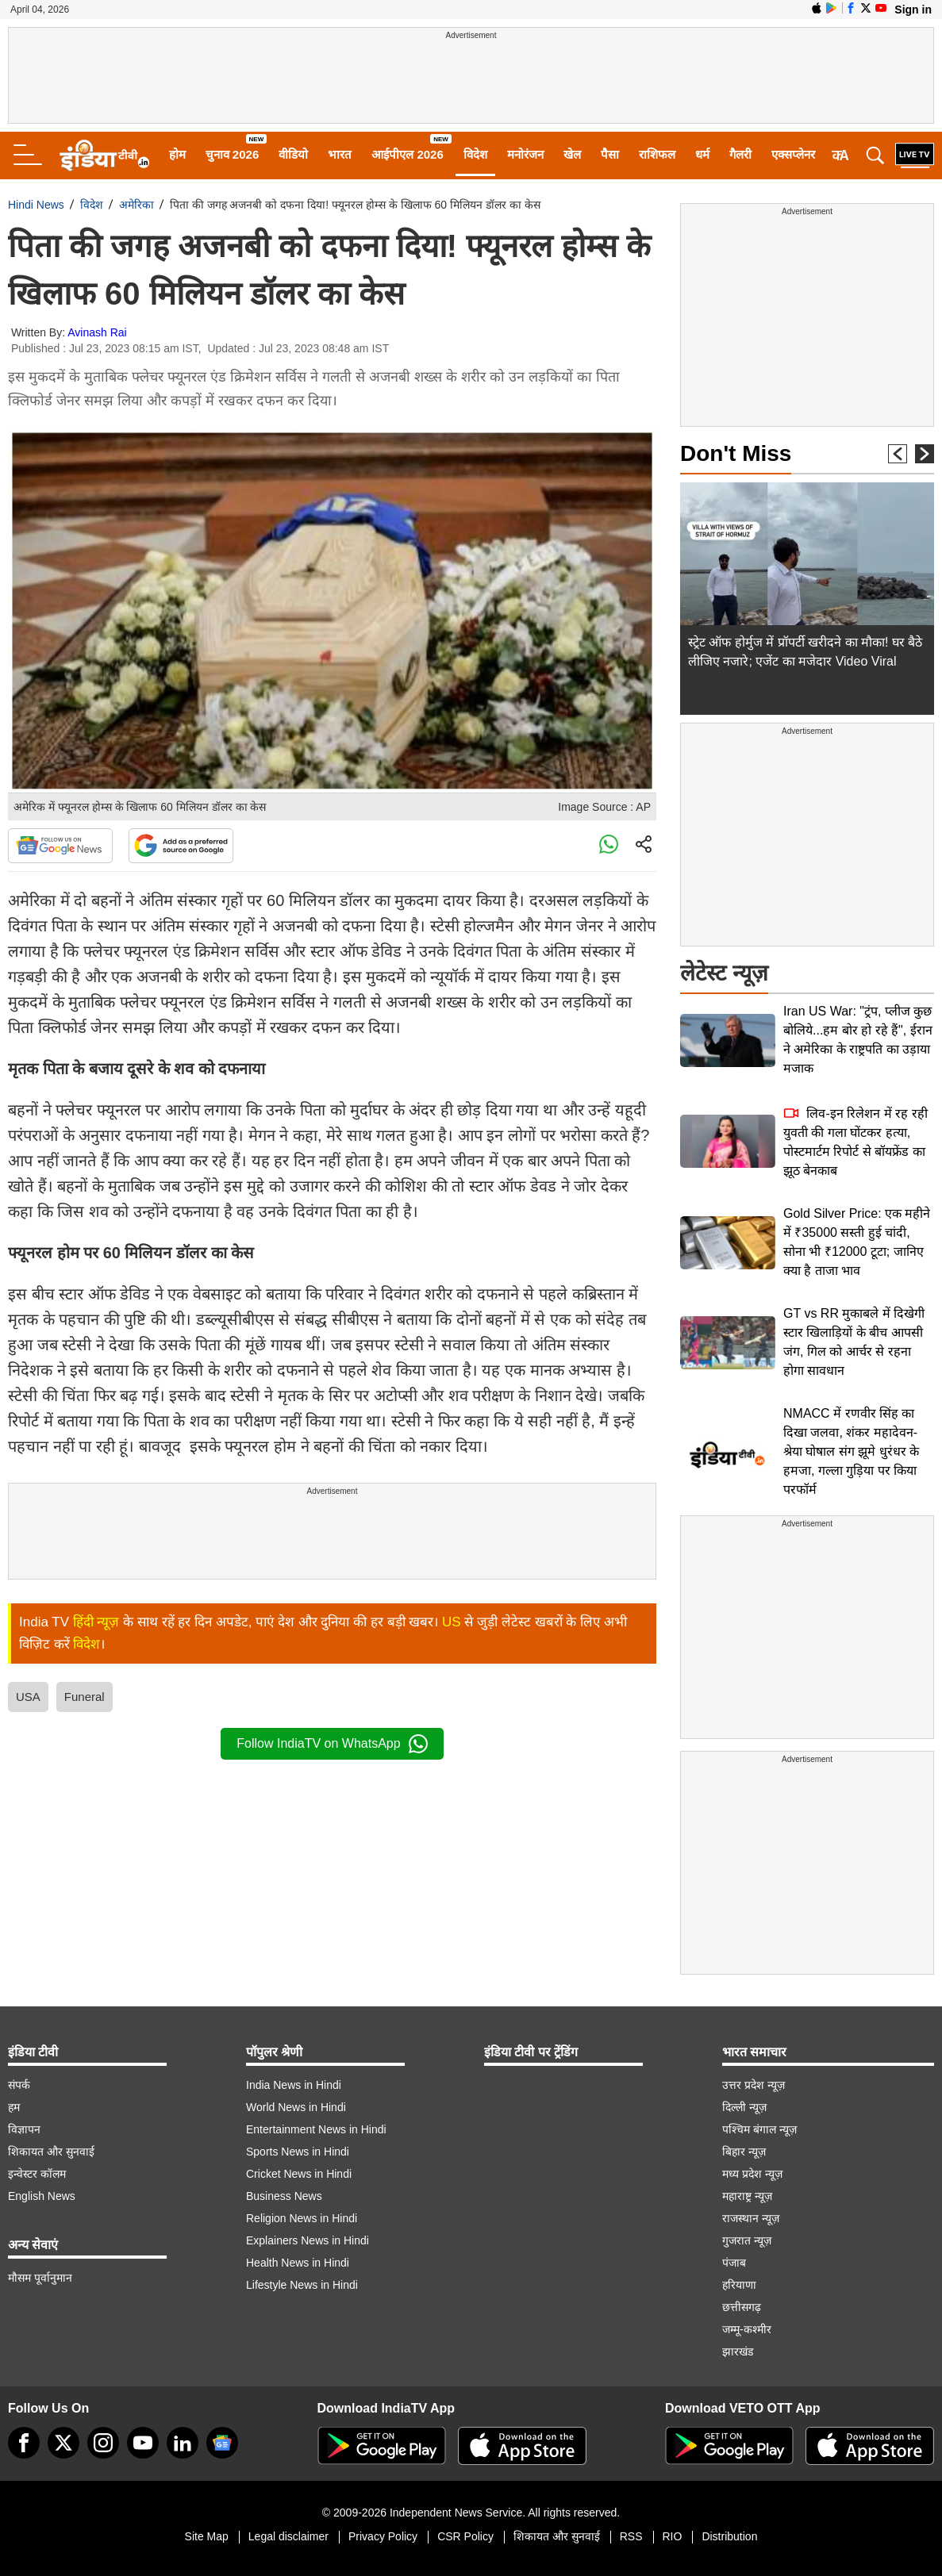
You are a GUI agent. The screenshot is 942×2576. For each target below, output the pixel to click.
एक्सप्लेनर (793, 154)
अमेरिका (136, 204)
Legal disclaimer (288, 2536)
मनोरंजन (525, 154)
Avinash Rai (96, 332)
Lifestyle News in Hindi (302, 2284)
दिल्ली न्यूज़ (744, 2107)
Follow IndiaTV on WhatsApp (331, 1743)
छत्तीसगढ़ (741, 2307)
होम (177, 154)
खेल (572, 154)
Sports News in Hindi (297, 2151)
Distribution (729, 2536)
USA (28, 1696)
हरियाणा (739, 2284)
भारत (340, 154)
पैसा (610, 154)
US (451, 1622)
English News (41, 2196)
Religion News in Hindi (301, 2218)
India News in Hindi (293, 2085)
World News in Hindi (296, 2107)
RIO (672, 2536)
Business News (284, 2196)
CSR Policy (465, 2536)
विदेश (475, 154)
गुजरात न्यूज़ (746, 2240)
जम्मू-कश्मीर (746, 2329)
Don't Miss (735, 453)
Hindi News (36, 204)
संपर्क (19, 2085)
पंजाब (734, 2262)
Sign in (913, 9)
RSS (631, 2536)
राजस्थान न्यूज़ (750, 2218)
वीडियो (293, 154)
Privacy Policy (382, 2536)
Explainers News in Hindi (307, 2240)
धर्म (702, 154)
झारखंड (737, 2351)
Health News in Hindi (297, 2262)
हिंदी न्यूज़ (96, 1622)
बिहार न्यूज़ (744, 2151)
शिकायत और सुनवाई (51, 2151)
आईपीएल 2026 (407, 154)
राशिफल (657, 154)
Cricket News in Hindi (299, 2173)
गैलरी (740, 154)
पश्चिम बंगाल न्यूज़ (759, 2129)
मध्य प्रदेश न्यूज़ (752, 2173)
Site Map (207, 2536)
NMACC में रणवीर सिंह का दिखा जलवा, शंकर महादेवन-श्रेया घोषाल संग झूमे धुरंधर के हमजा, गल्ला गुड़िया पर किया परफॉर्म (851, 1451)
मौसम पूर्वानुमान (40, 2277)
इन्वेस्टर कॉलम (37, 2173)
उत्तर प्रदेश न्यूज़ (753, 2085)
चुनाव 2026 (233, 154)
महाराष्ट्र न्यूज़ (747, 2196)
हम (14, 2107)
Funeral (84, 1696)
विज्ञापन (24, 2129)
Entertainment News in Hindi (316, 2129)
